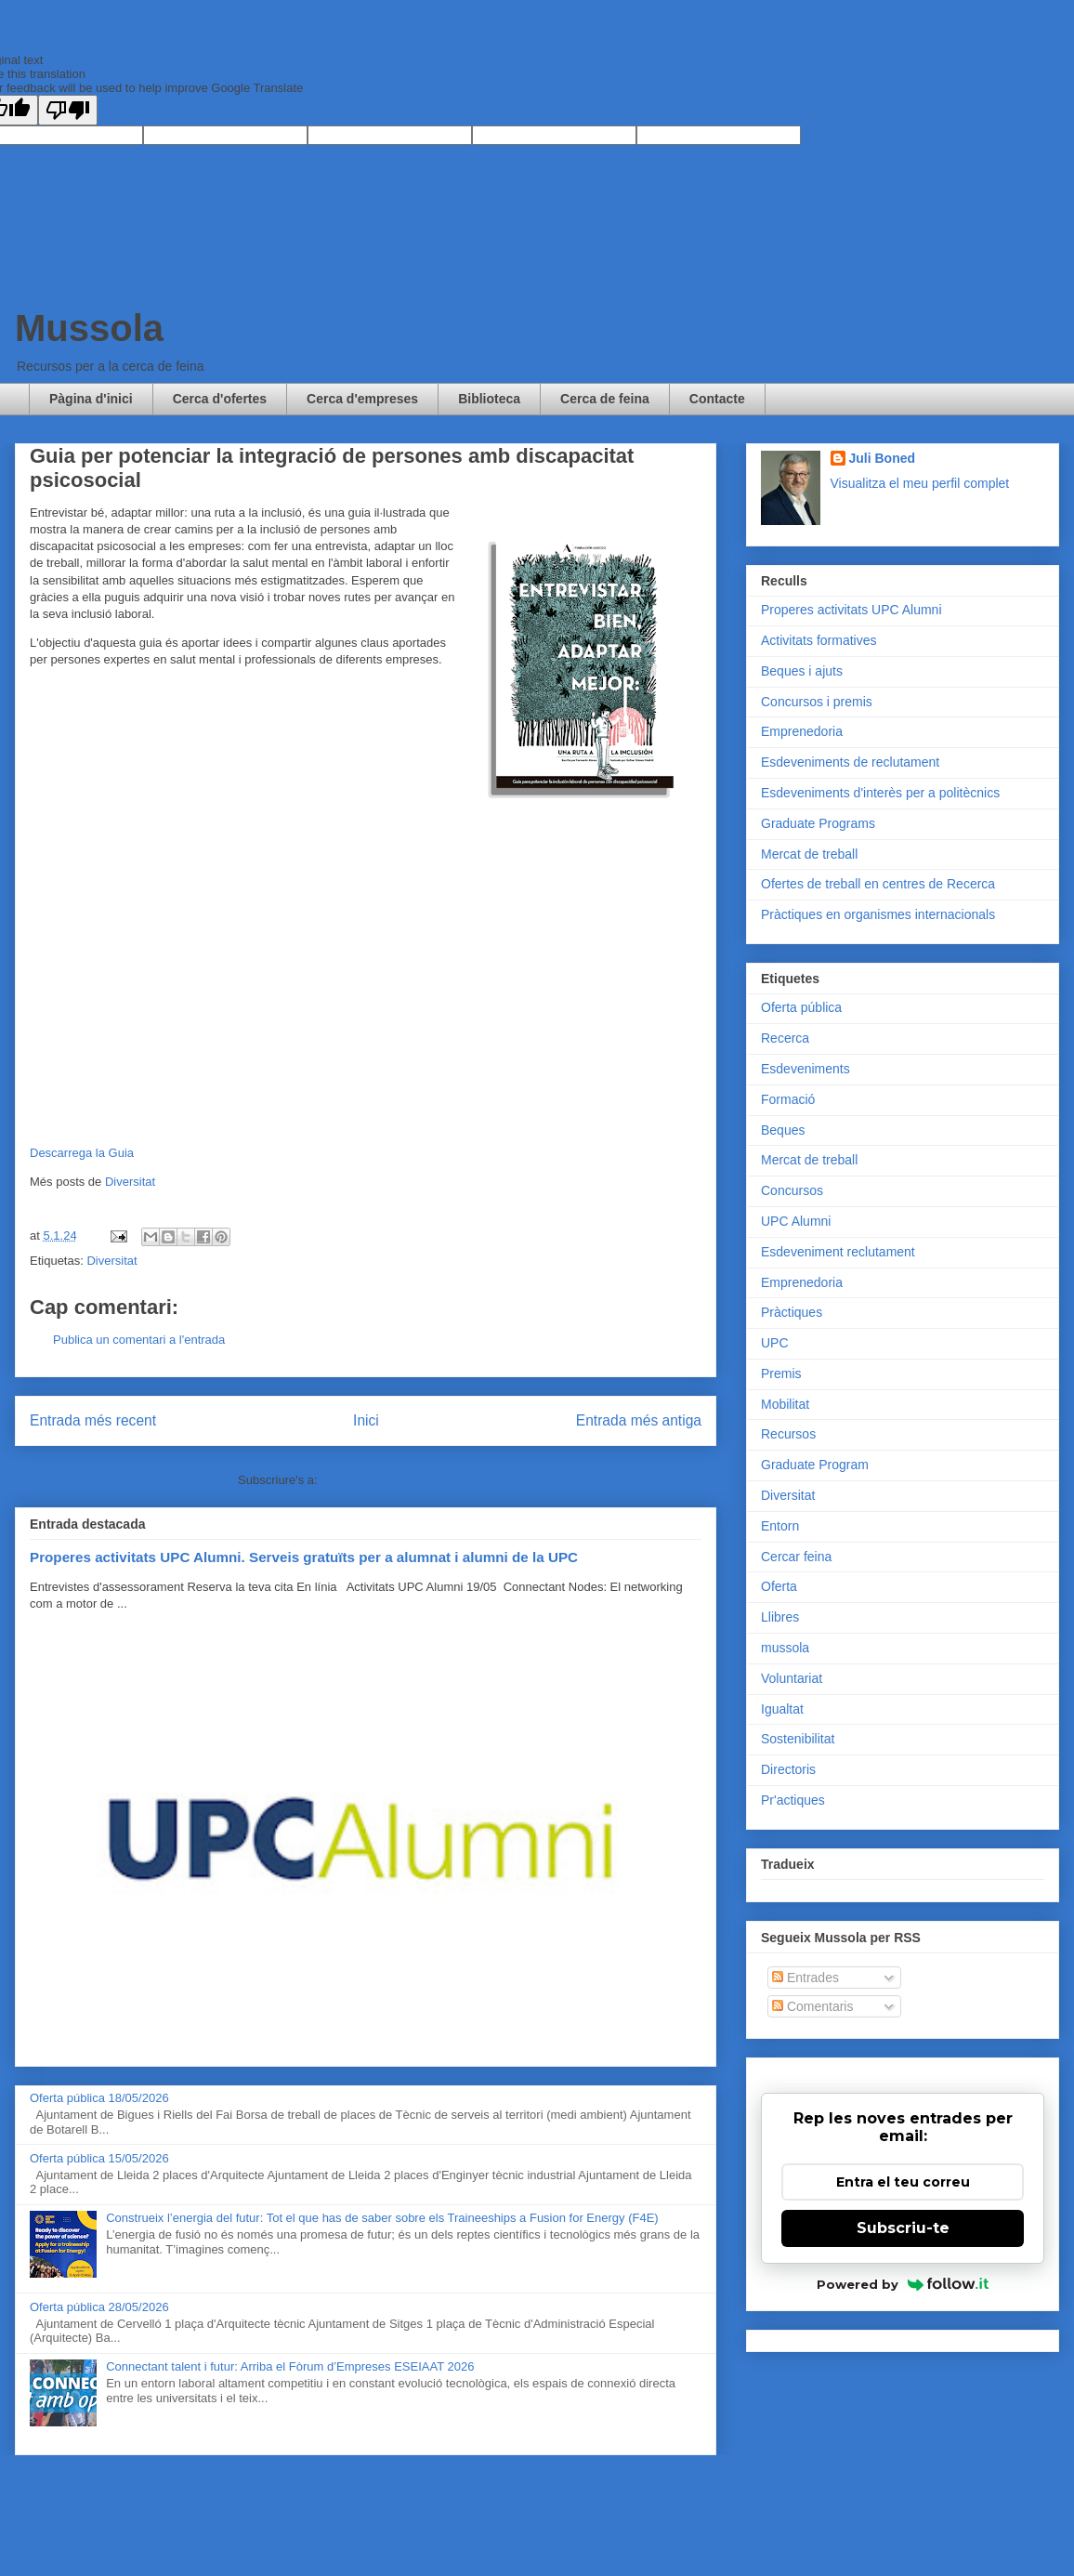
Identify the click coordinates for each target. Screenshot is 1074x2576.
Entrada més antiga (638, 1420)
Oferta (779, 1586)
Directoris (788, 1769)
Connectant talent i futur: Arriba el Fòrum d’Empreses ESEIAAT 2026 (290, 2366)
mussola (785, 1647)
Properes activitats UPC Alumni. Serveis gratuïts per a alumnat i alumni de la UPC (304, 1557)
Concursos (792, 1190)
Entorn (780, 1525)
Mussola (89, 328)
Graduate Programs (818, 823)
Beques (783, 1130)
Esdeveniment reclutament (838, 1251)
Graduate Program (815, 1464)
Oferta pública (801, 1007)
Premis (781, 1373)
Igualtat (782, 1709)
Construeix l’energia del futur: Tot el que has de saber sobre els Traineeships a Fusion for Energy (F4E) (382, 2218)
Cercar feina (796, 1556)
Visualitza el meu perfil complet (920, 483)
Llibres (780, 1617)
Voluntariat (791, 1678)
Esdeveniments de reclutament (850, 762)
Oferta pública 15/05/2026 (99, 2158)
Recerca (785, 1038)
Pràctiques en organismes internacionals (878, 914)
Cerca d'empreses (362, 398)
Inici (366, 1420)
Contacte (717, 398)
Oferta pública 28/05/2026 (99, 2307)
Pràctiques (791, 1312)
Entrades (805, 1977)
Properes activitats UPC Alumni (851, 609)
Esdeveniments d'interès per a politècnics (880, 792)
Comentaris (812, 2006)
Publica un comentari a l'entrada (139, 1340)
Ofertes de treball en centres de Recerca (878, 883)
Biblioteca (489, 398)
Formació (788, 1099)
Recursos (788, 1433)
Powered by (903, 2284)
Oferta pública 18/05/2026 (99, 2098)
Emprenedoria (802, 731)
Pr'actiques (793, 1800)
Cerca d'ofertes (220, 398)
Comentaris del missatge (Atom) (407, 1480)
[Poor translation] (68, 110)
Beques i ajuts (802, 671)
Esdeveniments (805, 1068)
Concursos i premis (816, 701)
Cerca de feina (604, 398)
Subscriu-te (903, 2228)
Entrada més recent (93, 1420)
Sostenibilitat (797, 1738)
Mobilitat (785, 1404)
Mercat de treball (809, 854)
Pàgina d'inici (91, 398)
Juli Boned (882, 458)
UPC (775, 1342)
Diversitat (130, 1182)
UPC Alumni (796, 1221)
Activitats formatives (818, 640)
